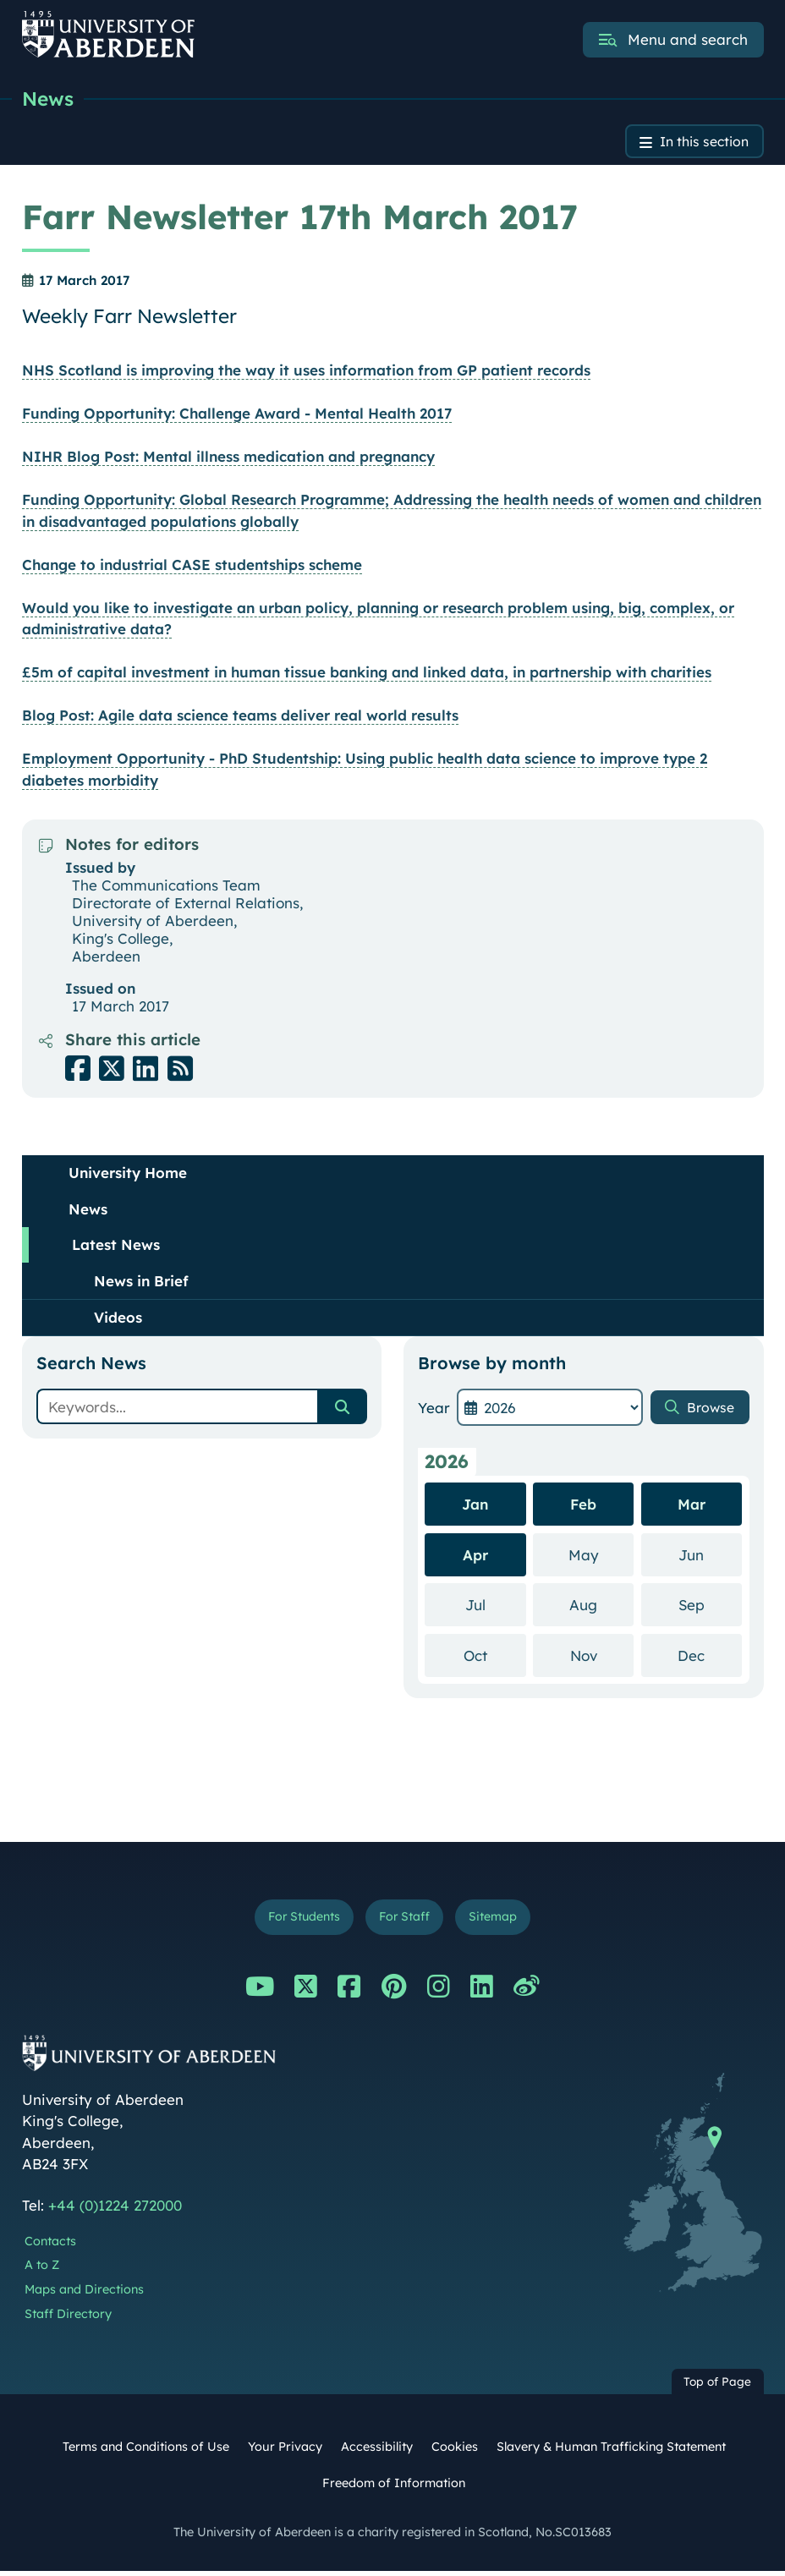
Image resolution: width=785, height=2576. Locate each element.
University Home (128, 1176)
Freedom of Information (393, 2489)
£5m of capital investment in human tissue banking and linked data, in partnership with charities (366, 675)
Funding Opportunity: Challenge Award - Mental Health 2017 (237, 416)
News (49, 99)
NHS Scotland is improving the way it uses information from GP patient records (306, 373)
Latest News (116, 1248)
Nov (602, 1657)
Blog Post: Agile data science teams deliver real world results (240, 718)
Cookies (454, 2452)
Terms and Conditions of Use (146, 2452)
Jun (710, 1556)
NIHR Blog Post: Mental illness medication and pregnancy (228, 460)
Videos (118, 1320)
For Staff (405, 1921)
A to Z (42, 2270)
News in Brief (141, 1283)
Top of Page (717, 2387)
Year (434, 1410)
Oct (495, 1657)
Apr (475, 1557)
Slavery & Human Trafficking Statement (611, 2452)
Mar (691, 1506)
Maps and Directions (84, 2295)
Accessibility (377, 2452)
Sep (710, 1606)
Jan (475, 1506)
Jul (495, 1606)
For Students (298, 1921)
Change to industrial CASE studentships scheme (192, 567)
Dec (710, 1657)
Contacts (50, 2246)
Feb (583, 1506)
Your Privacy (285, 2452)
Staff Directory (68, 2319)
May (601, 1556)
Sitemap (500, 1921)
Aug (601, 1606)
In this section (699, 143)
